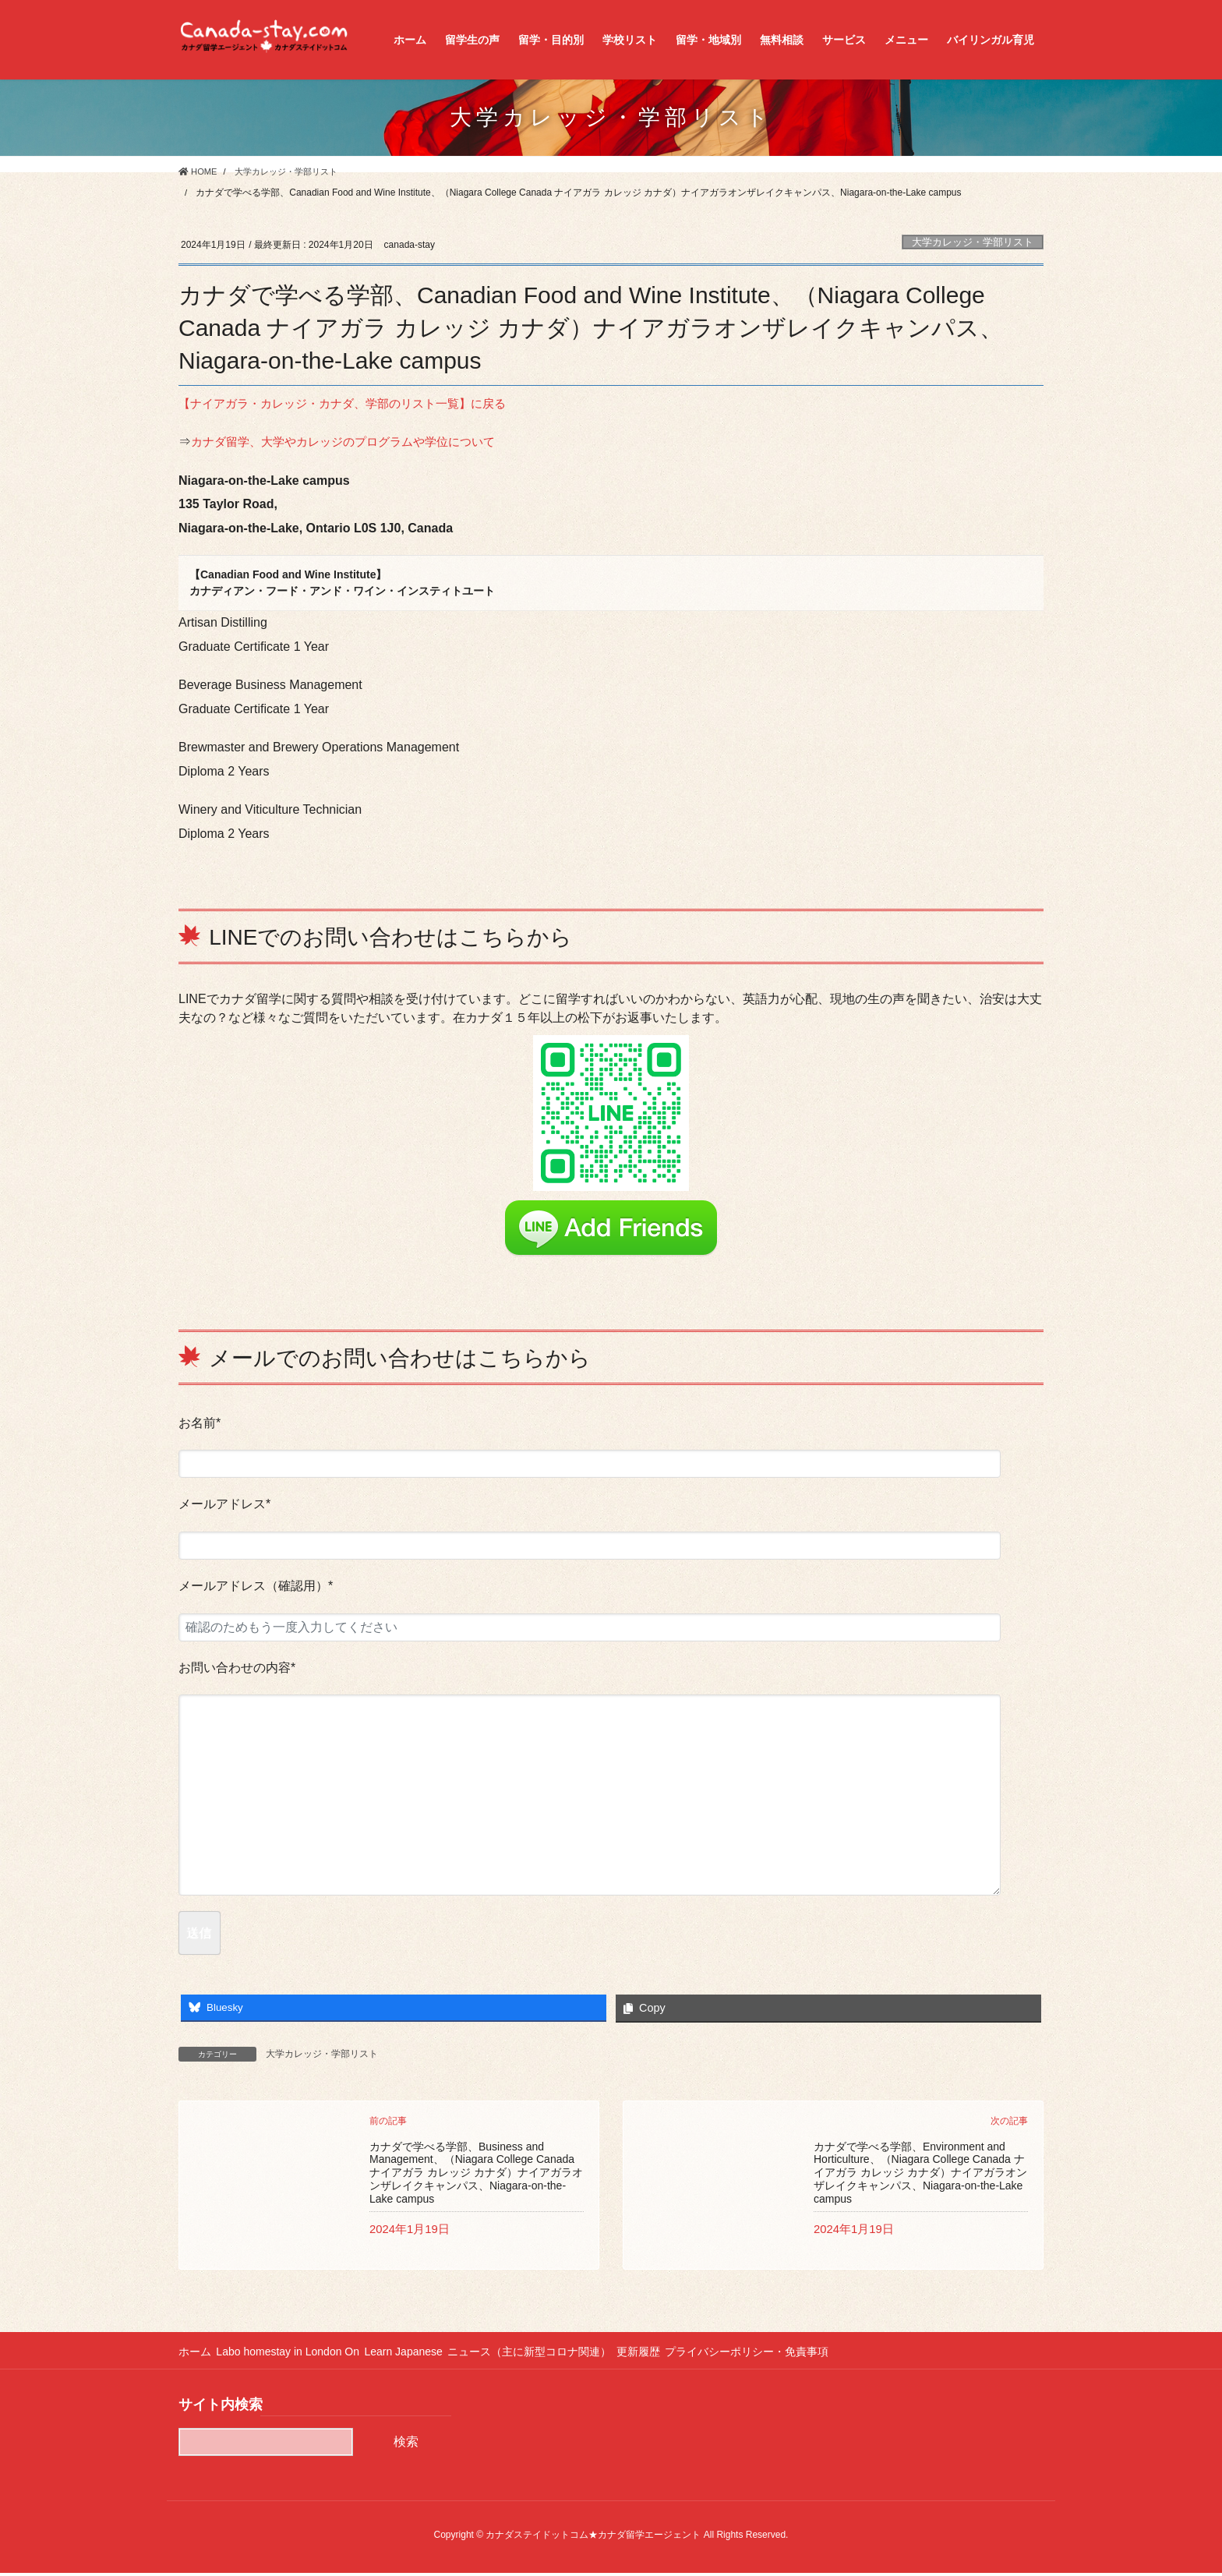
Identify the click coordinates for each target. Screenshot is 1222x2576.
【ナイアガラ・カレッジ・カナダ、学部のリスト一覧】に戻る (353, 403)
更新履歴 (665, 2354)
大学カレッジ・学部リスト (972, 242)
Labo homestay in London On (294, 2354)
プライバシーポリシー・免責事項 (780, 2354)
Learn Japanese (417, 2354)
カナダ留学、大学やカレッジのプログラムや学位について (353, 441)
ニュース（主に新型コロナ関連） (549, 2354)
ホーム (194, 2354)
